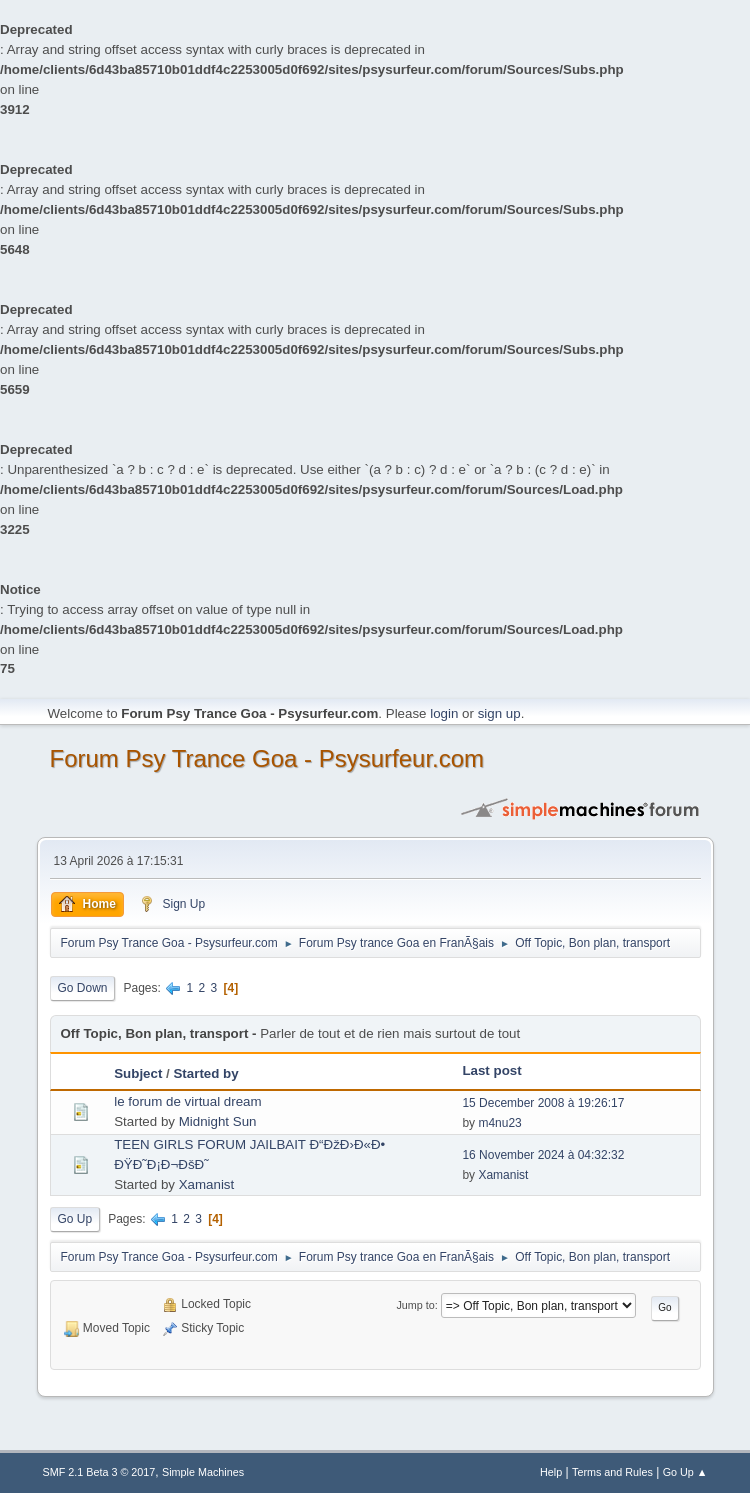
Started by (205, 1073)
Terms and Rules (612, 1472)
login (444, 713)
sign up (499, 713)
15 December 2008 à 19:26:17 (543, 1103)
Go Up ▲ (685, 1472)
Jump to (415, 1305)
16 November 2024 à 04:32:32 (543, 1155)
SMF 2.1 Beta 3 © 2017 (99, 1472)
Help (551, 1472)
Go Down (83, 988)
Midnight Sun (218, 1121)
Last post (491, 1070)
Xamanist (207, 1184)
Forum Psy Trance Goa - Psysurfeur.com (267, 758)
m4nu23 (499, 1123)
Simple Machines (203, 1472)
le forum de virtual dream (187, 1101)
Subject (138, 1073)
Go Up (75, 1219)
